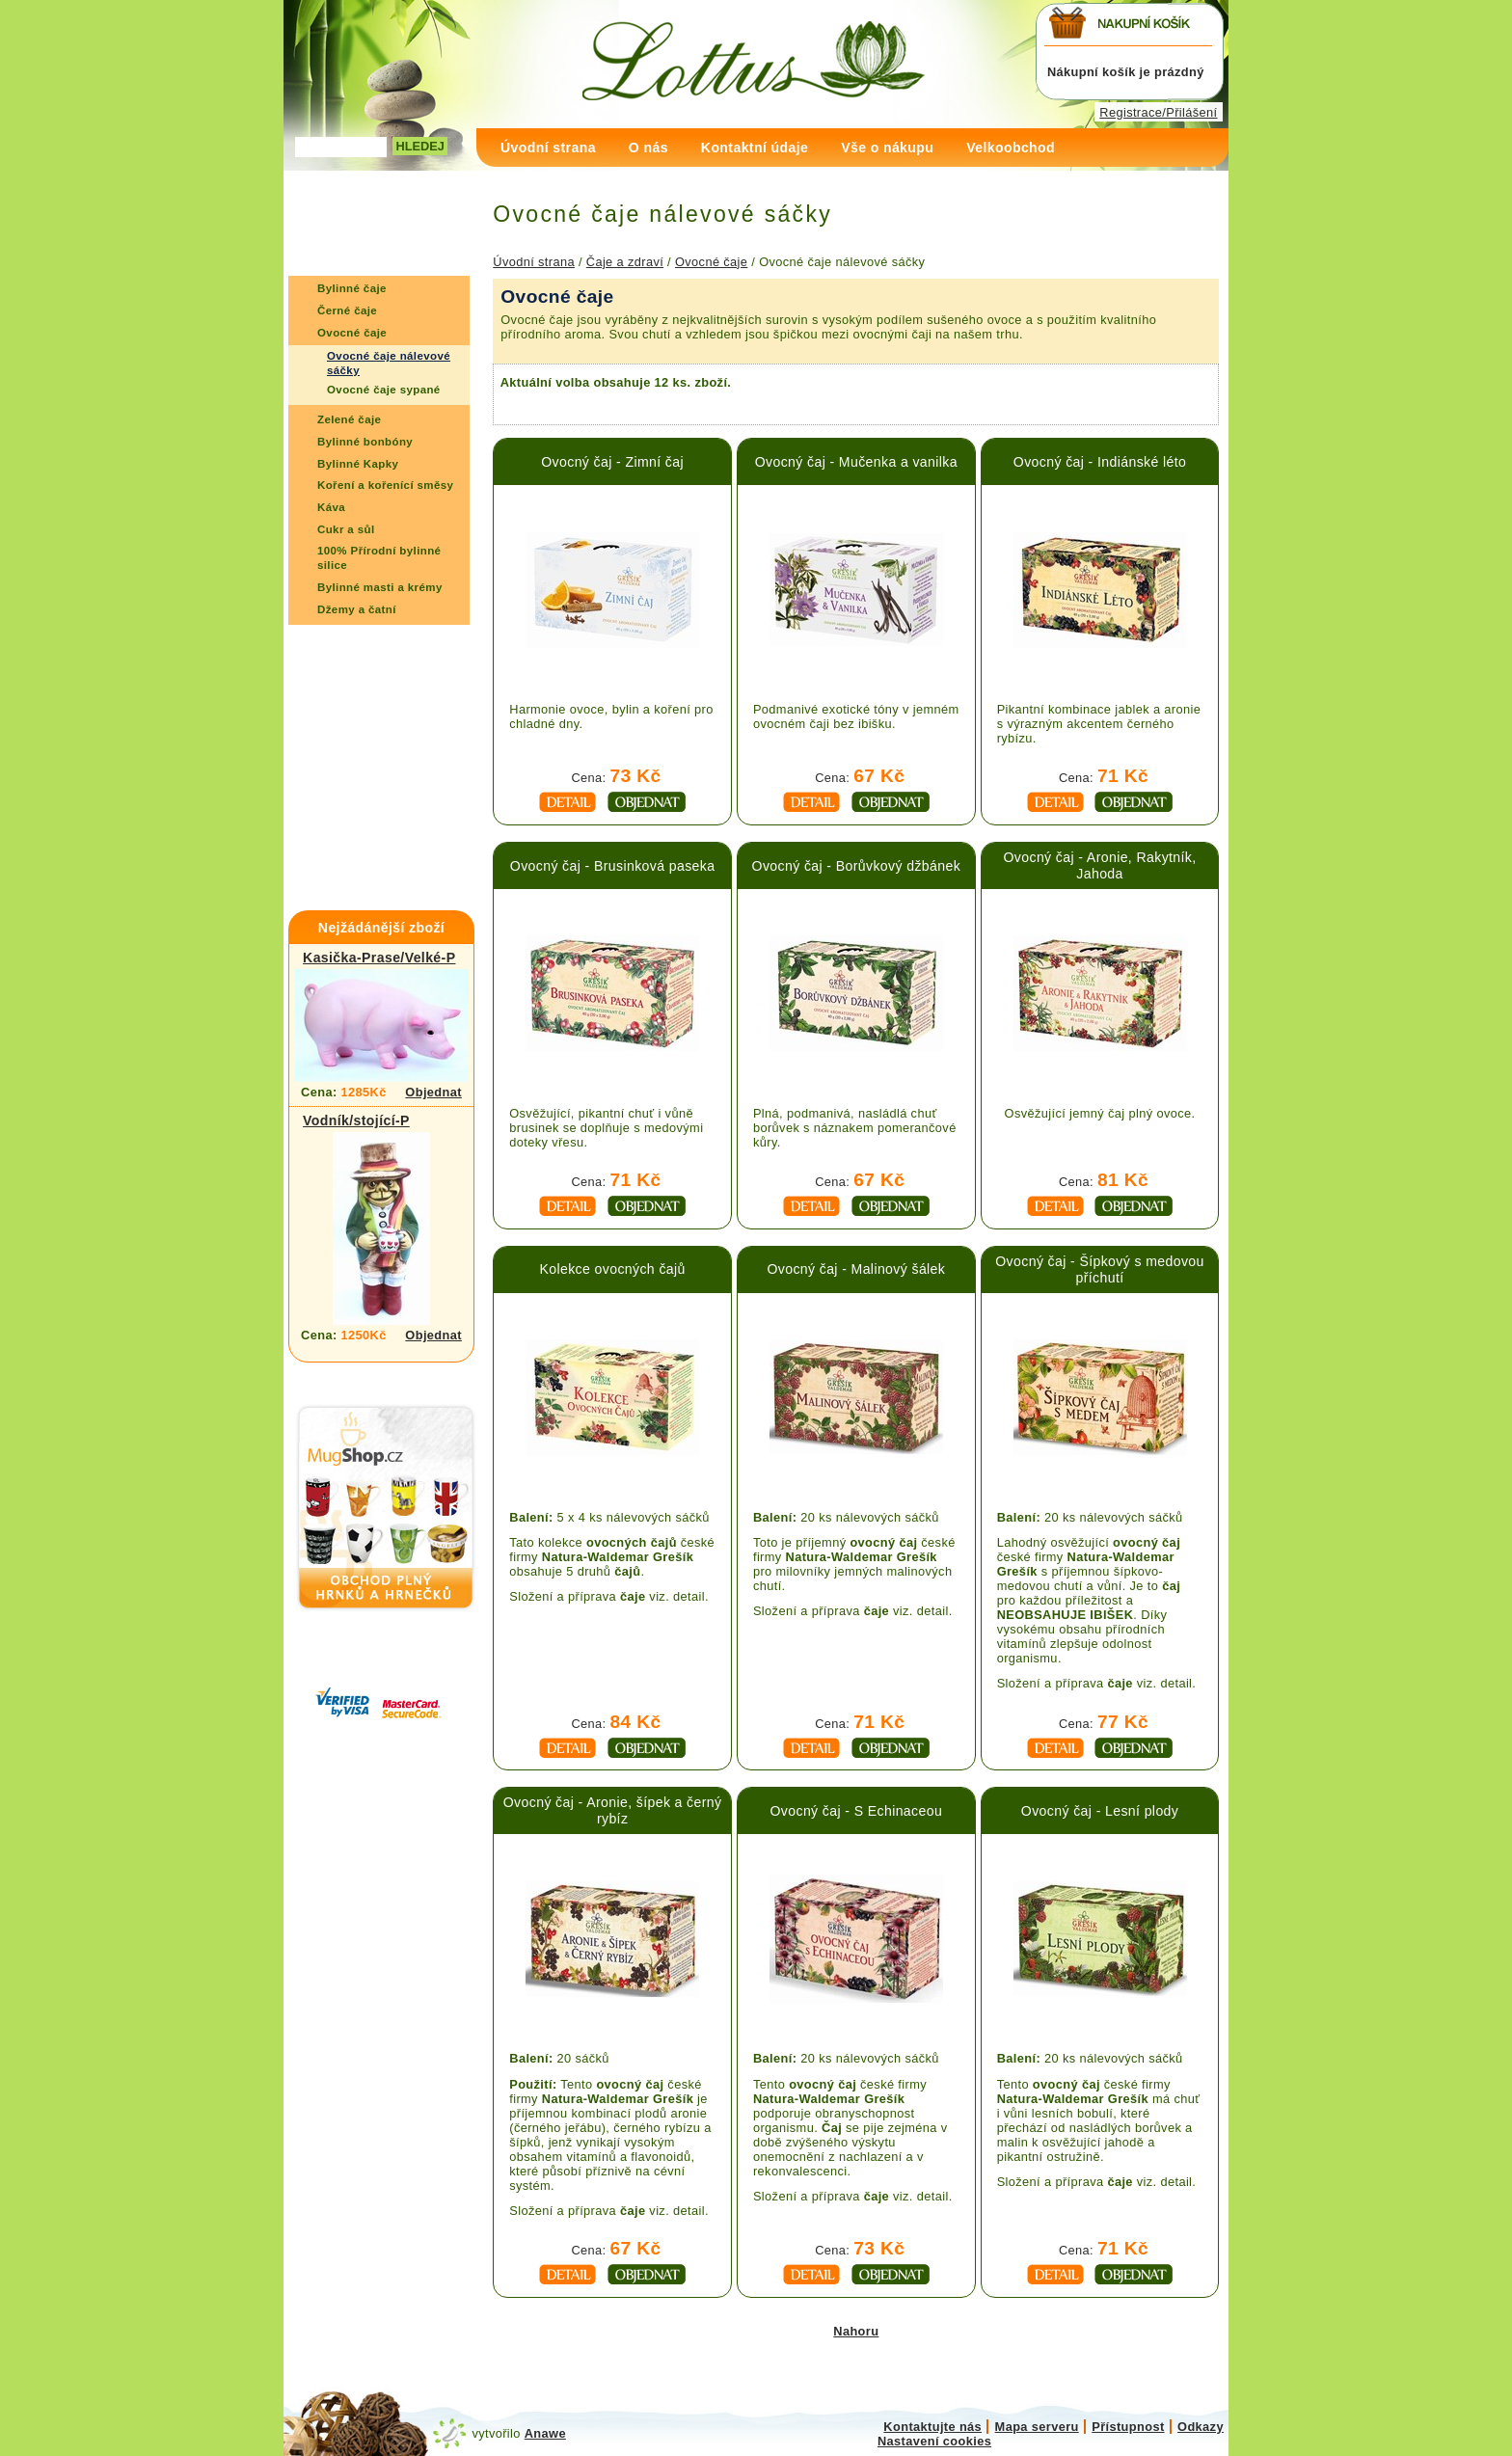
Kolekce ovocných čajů (612, 1269)
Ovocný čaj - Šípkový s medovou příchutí (1099, 1269)
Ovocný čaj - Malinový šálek (856, 1269)
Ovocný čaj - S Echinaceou (856, 1811)
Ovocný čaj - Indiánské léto (1099, 462)
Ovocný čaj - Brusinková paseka (613, 866)
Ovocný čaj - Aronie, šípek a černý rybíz (612, 1810)
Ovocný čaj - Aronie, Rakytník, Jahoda (1100, 865)
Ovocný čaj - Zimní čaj (612, 462)
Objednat (433, 1092)
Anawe (545, 2433)
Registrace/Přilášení (1158, 112)
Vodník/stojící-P (356, 1120)
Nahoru (855, 2331)
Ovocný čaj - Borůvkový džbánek (856, 866)
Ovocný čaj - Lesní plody (1099, 1811)
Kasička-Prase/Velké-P (379, 957)
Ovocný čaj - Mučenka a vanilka (856, 462)
